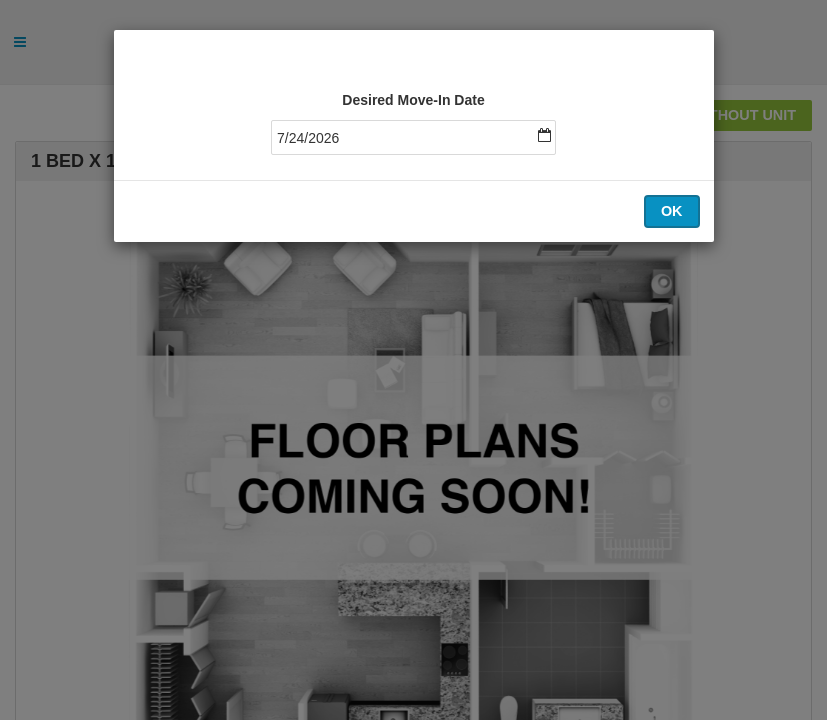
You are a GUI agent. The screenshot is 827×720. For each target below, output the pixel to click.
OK (672, 211)
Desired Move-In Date (413, 100)
